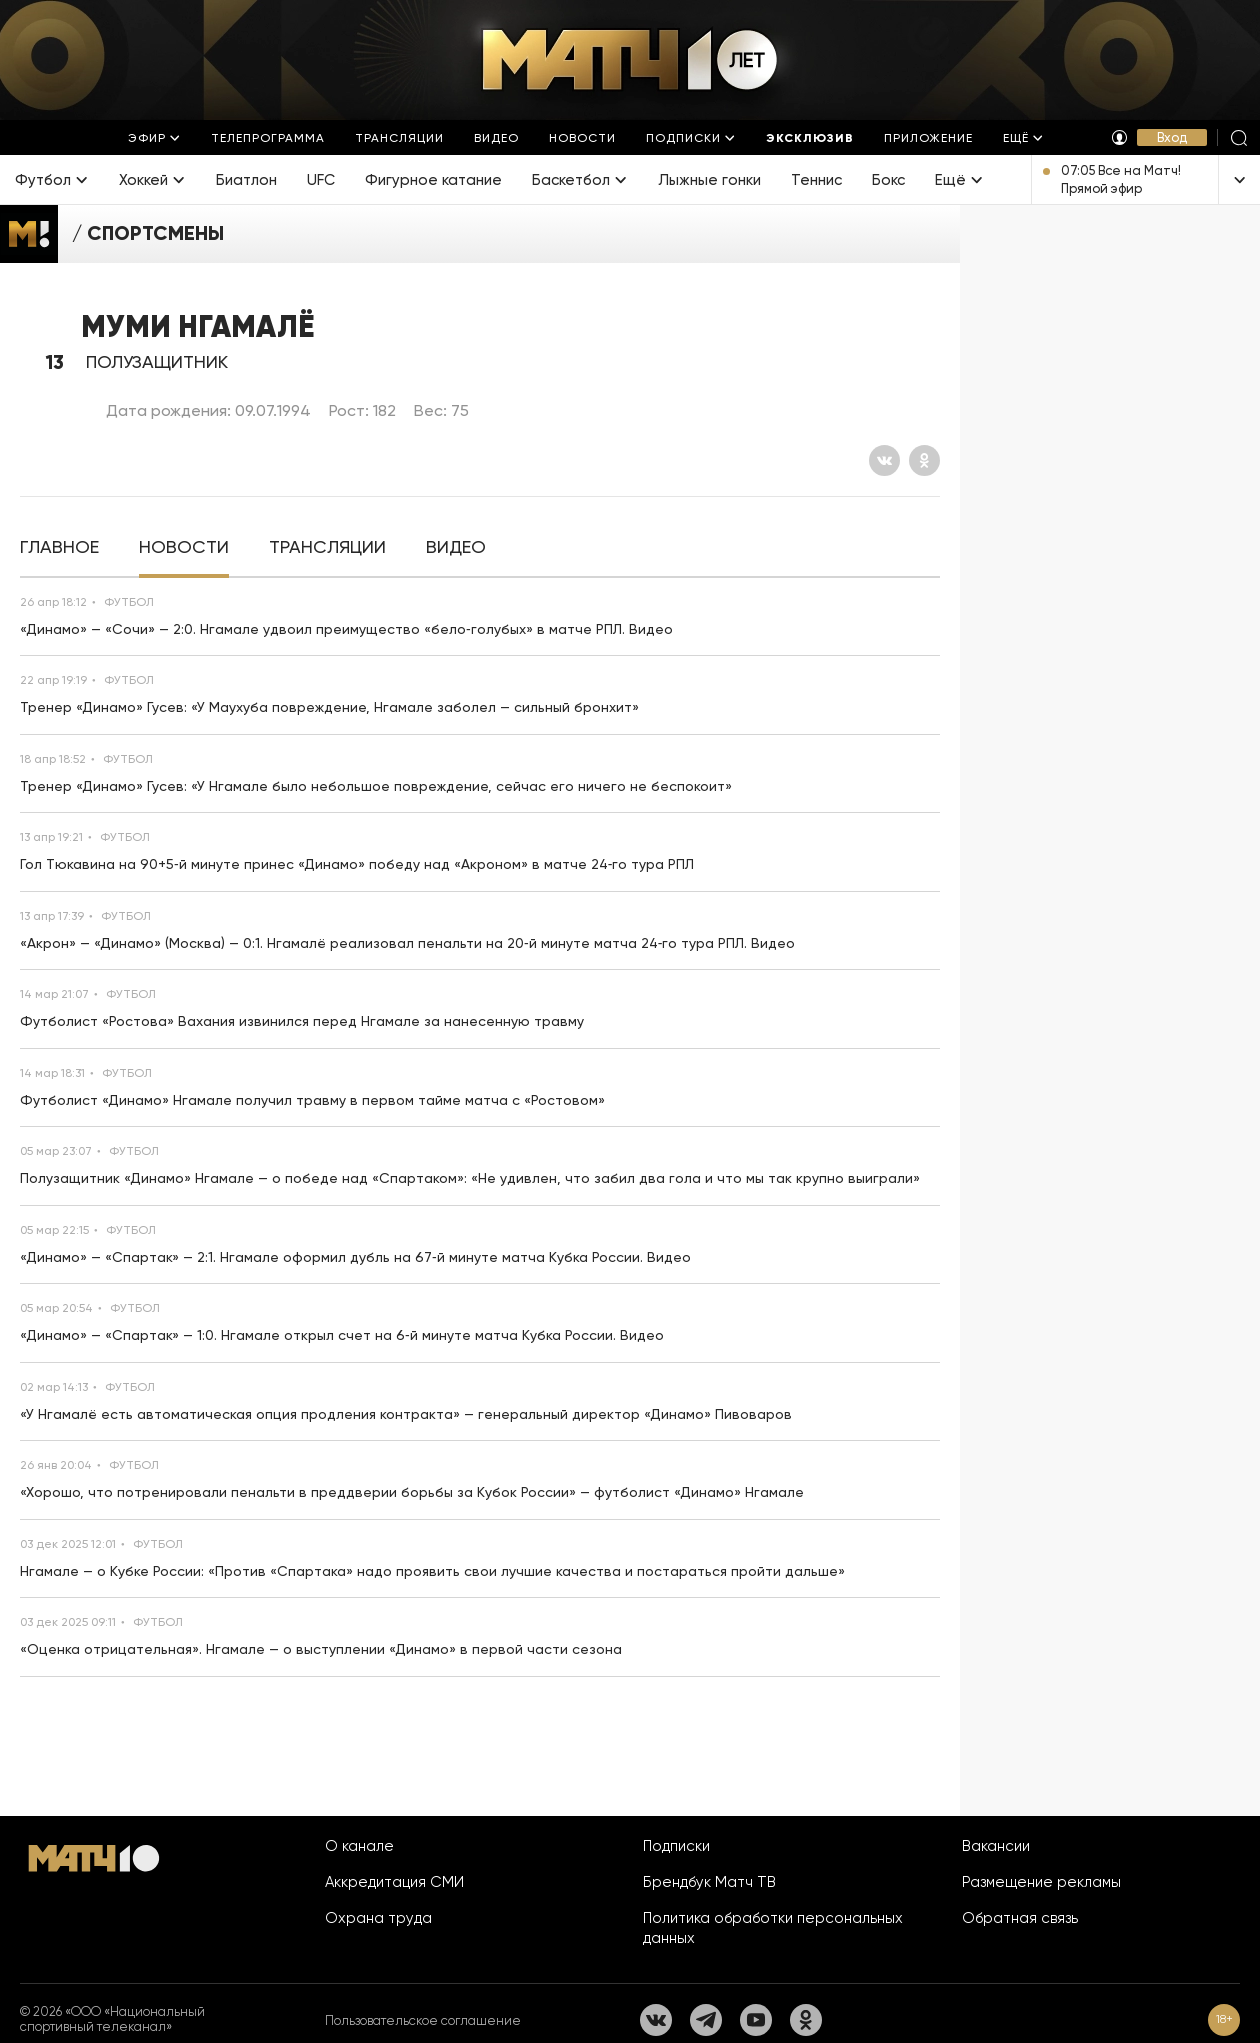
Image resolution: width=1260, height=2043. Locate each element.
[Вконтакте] (884, 460)
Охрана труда (378, 1918)
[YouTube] (756, 2020)
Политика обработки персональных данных (773, 1928)
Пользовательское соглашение (423, 2020)
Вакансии (996, 1846)
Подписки (676, 1846)
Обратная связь (1020, 1918)
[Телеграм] (706, 2020)
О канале (359, 1846)
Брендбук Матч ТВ (709, 1882)
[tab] (59, 547)
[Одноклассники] (924, 460)
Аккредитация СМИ (394, 1882)
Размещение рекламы (1041, 1882)
